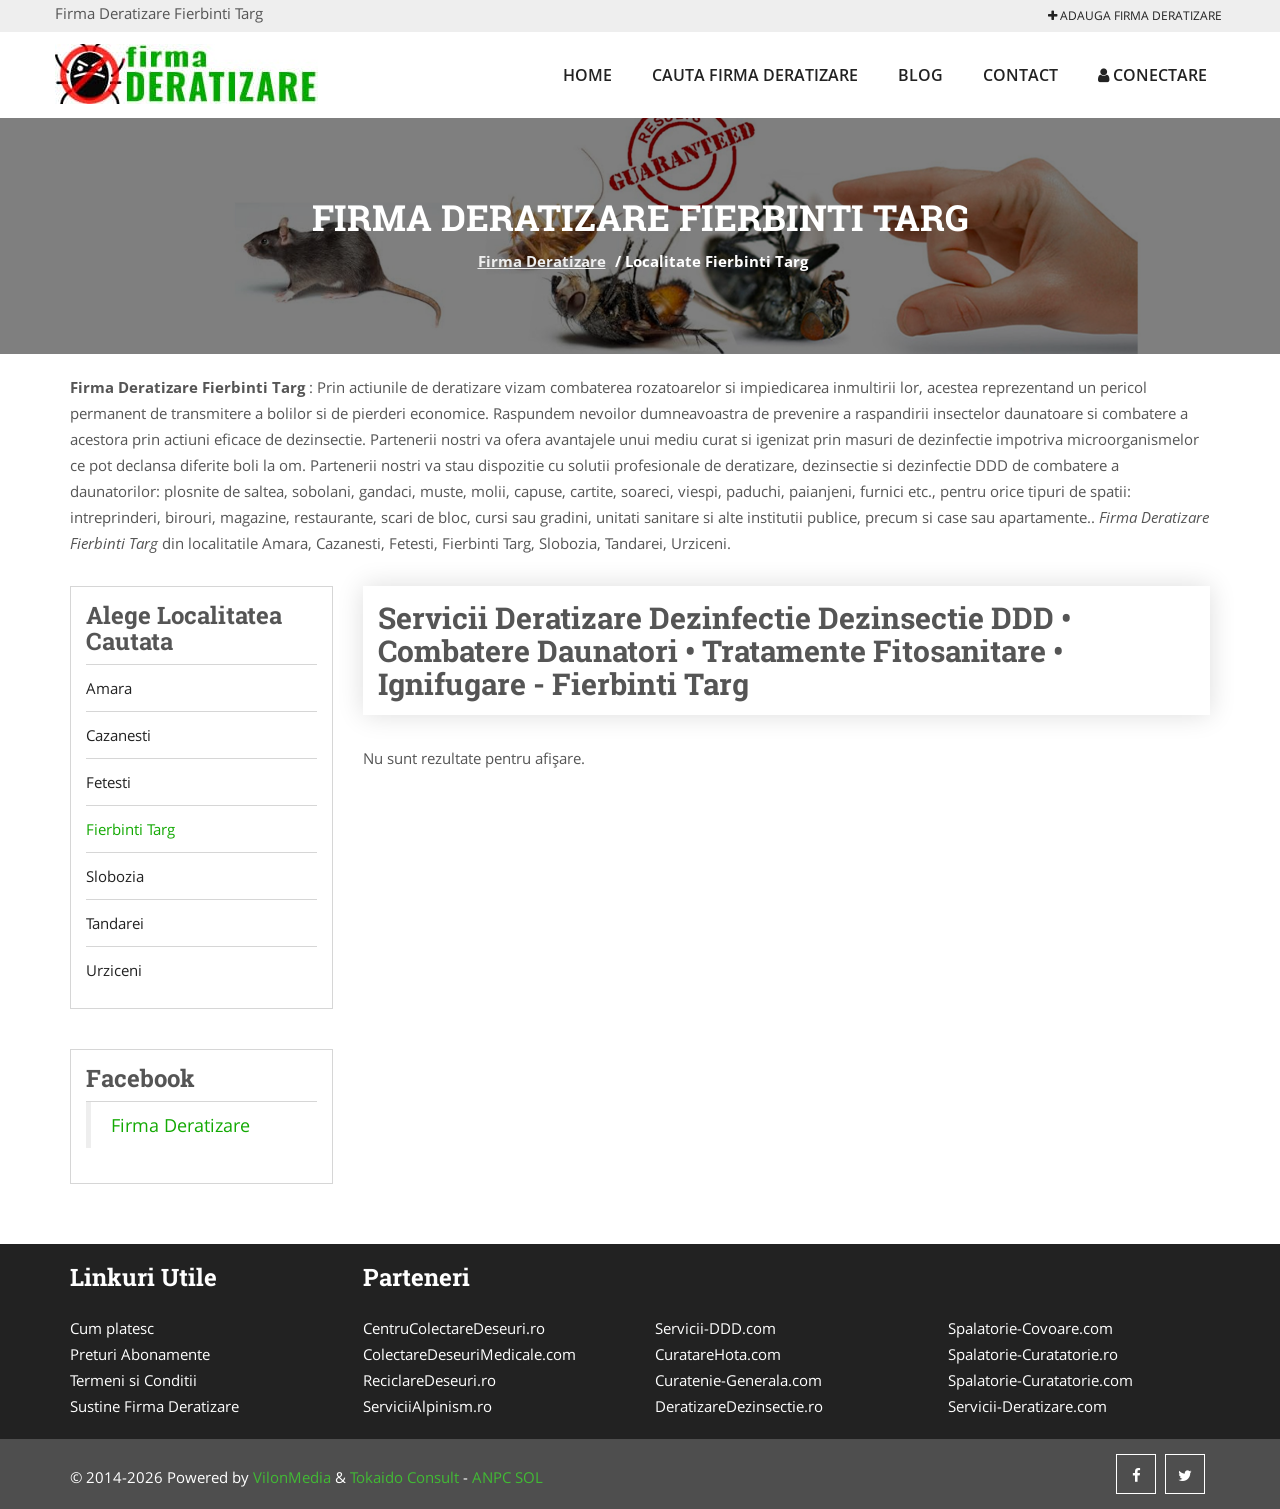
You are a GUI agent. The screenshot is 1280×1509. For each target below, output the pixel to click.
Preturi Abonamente (140, 1354)
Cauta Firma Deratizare (755, 75)
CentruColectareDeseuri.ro (454, 1328)
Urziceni (114, 970)
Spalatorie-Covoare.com (1030, 1328)
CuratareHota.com (718, 1354)
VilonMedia (292, 1477)
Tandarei (115, 923)
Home (587, 75)
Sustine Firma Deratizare (154, 1406)
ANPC (491, 1477)
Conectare (1152, 75)
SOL (529, 1477)
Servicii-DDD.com (715, 1328)
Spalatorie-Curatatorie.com (1040, 1380)
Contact (1020, 75)
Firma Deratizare (542, 261)
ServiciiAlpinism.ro (427, 1406)
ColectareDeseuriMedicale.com (469, 1354)
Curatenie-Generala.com (738, 1380)
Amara (109, 688)
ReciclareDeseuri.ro (429, 1380)
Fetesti (108, 782)
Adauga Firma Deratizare (1135, 15)
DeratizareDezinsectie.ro (739, 1406)
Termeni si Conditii (133, 1380)
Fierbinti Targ (130, 829)
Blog (920, 75)
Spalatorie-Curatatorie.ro (1033, 1354)
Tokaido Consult (404, 1477)
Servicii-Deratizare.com (1027, 1406)
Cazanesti (118, 735)
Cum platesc (112, 1328)
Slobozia (115, 876)
